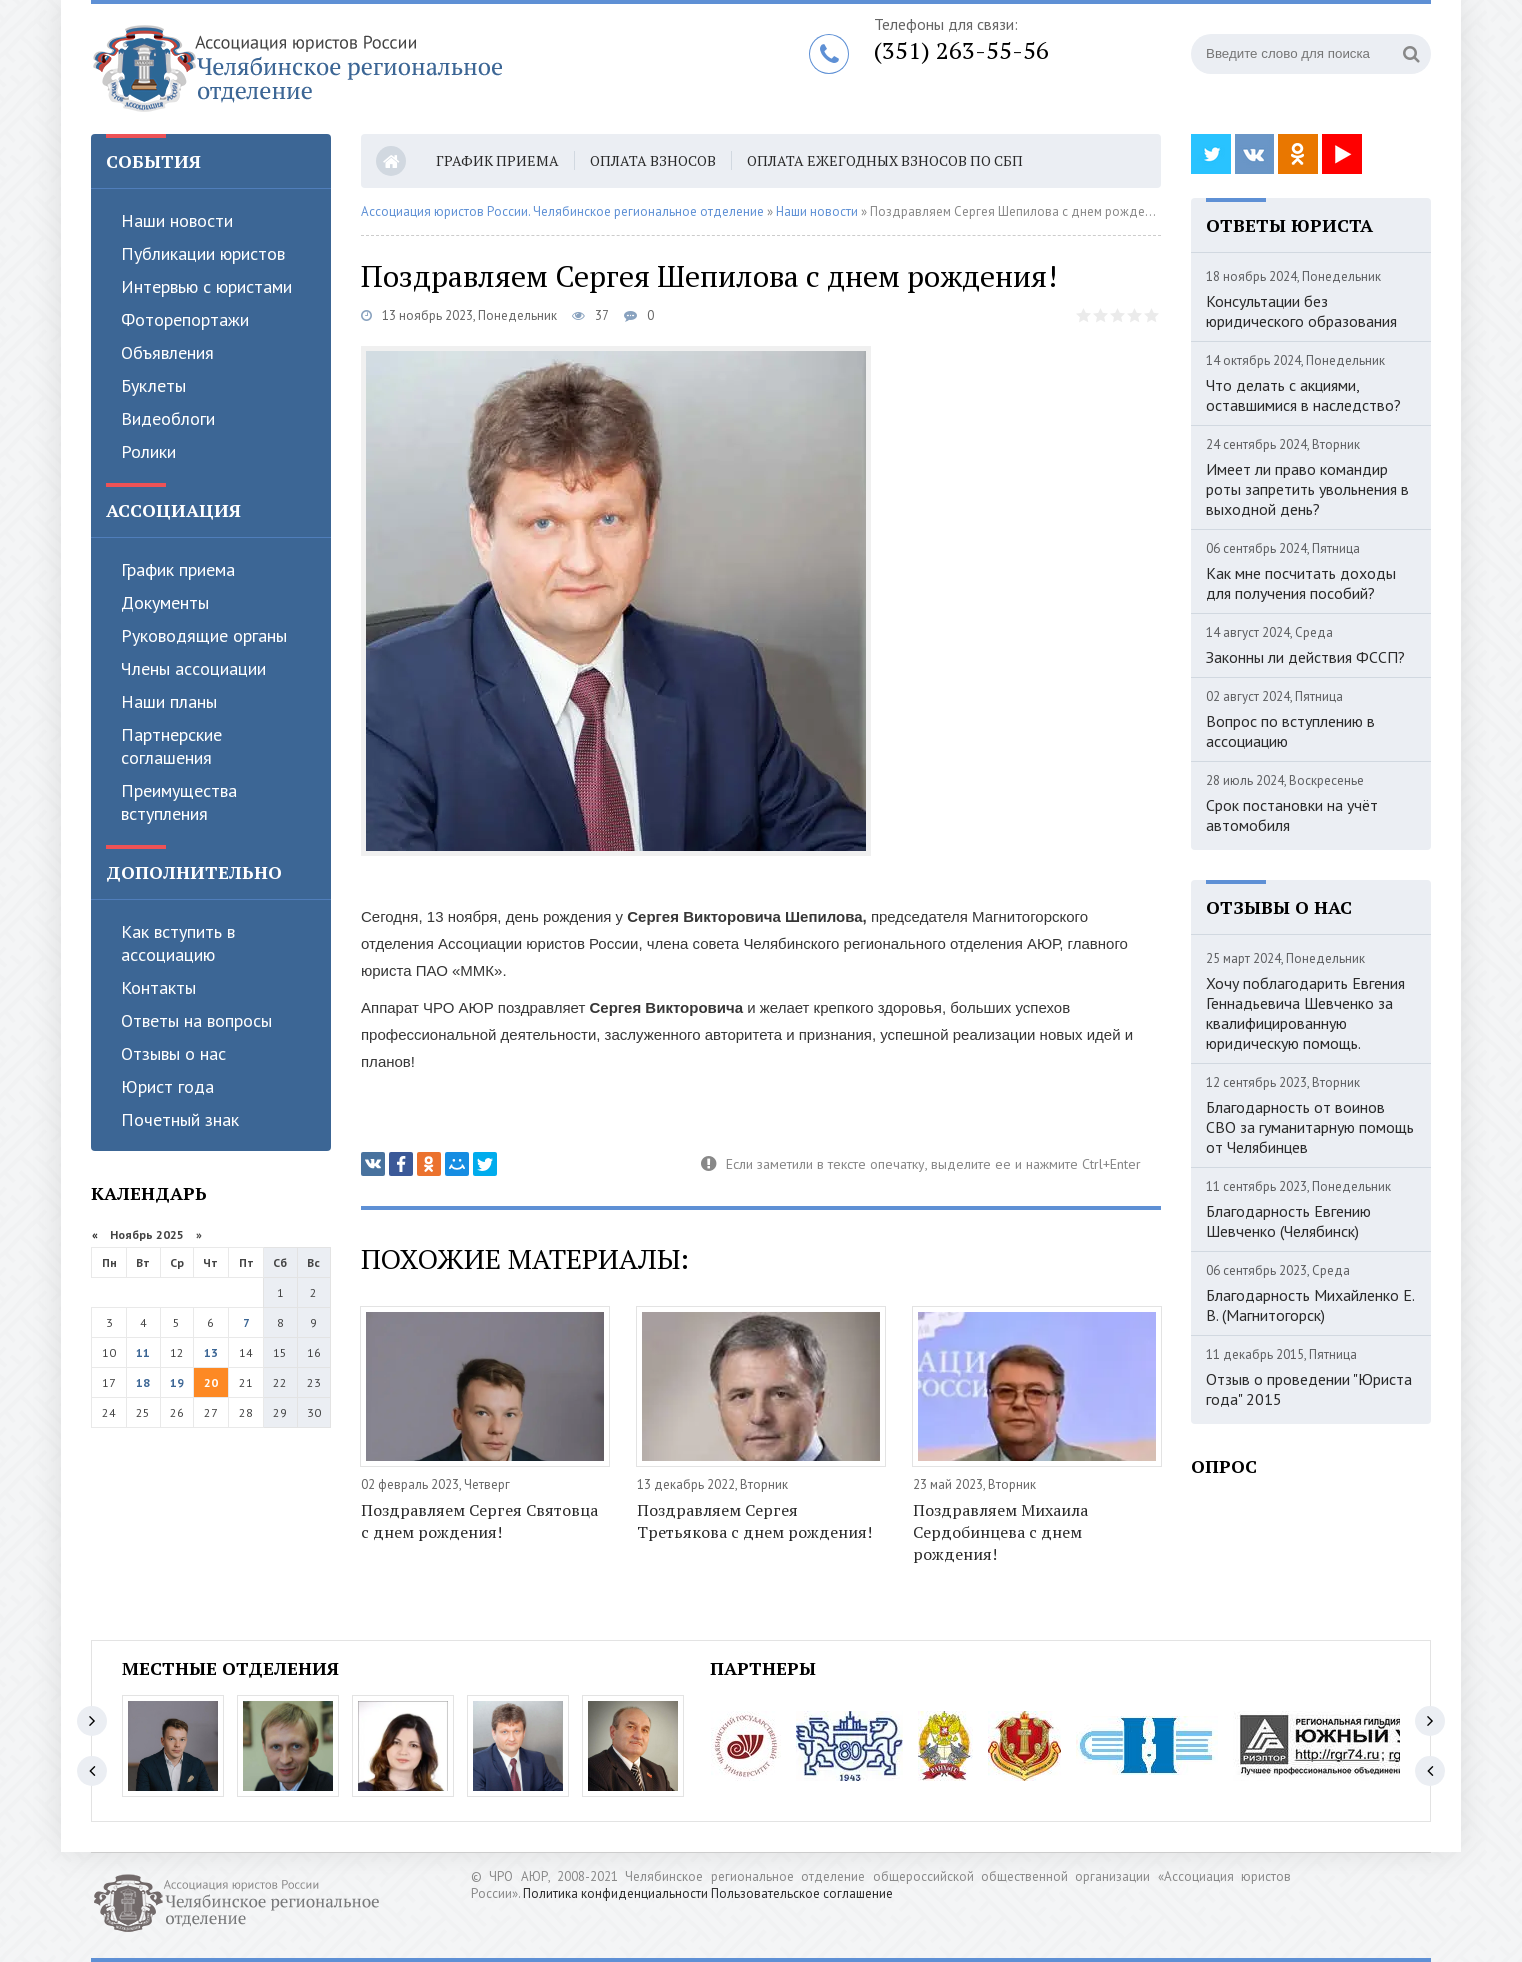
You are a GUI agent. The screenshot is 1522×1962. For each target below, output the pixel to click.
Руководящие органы (204, 635)
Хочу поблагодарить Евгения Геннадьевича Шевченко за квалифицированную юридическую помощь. (1305, 1013)
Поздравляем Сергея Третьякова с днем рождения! (754, 1521)
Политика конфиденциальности (615, 1893)
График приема (178, 569)
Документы (165, 602)
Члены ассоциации (193, 668)
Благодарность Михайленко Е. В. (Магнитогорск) (1310, 1305)
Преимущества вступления (179, 802)
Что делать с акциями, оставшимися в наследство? (1303, 395)
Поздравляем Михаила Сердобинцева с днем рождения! (1000, 1532)
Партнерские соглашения (171, 746)
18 (143, 1382)
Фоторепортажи (185, 319)
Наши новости (177, 220)
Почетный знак (180, 1119)
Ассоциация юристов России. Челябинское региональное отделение (562, 211)
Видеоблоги (168, 418)
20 (211, 1382)
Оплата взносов (653, 160)
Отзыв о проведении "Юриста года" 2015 (1309, 1389)
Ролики (148, 451)
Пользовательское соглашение (802, 1893)
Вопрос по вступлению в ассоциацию (1290, 731)
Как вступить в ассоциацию (178, 943)
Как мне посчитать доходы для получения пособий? (1301, 583)
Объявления (167, 352)
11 (143, 1352)
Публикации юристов (203, 253)
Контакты (158, 987)
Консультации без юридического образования (1301, 311)
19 (177, 1382)
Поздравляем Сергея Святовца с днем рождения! (479, 1521)
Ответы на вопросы (196, 1020)
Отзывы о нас (173, 1053)
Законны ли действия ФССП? (1305, 657)
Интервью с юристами (206, 286)
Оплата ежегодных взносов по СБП (885, 160)
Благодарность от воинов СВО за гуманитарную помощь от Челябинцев (1310, 1127)
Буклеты (153, 385)
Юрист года (167, 1086)
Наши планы (169, 701)
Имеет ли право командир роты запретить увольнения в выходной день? (1307, 489)
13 (211, 1352)
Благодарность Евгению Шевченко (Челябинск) (1288, 1221)
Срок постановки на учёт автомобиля (1292, 815)
